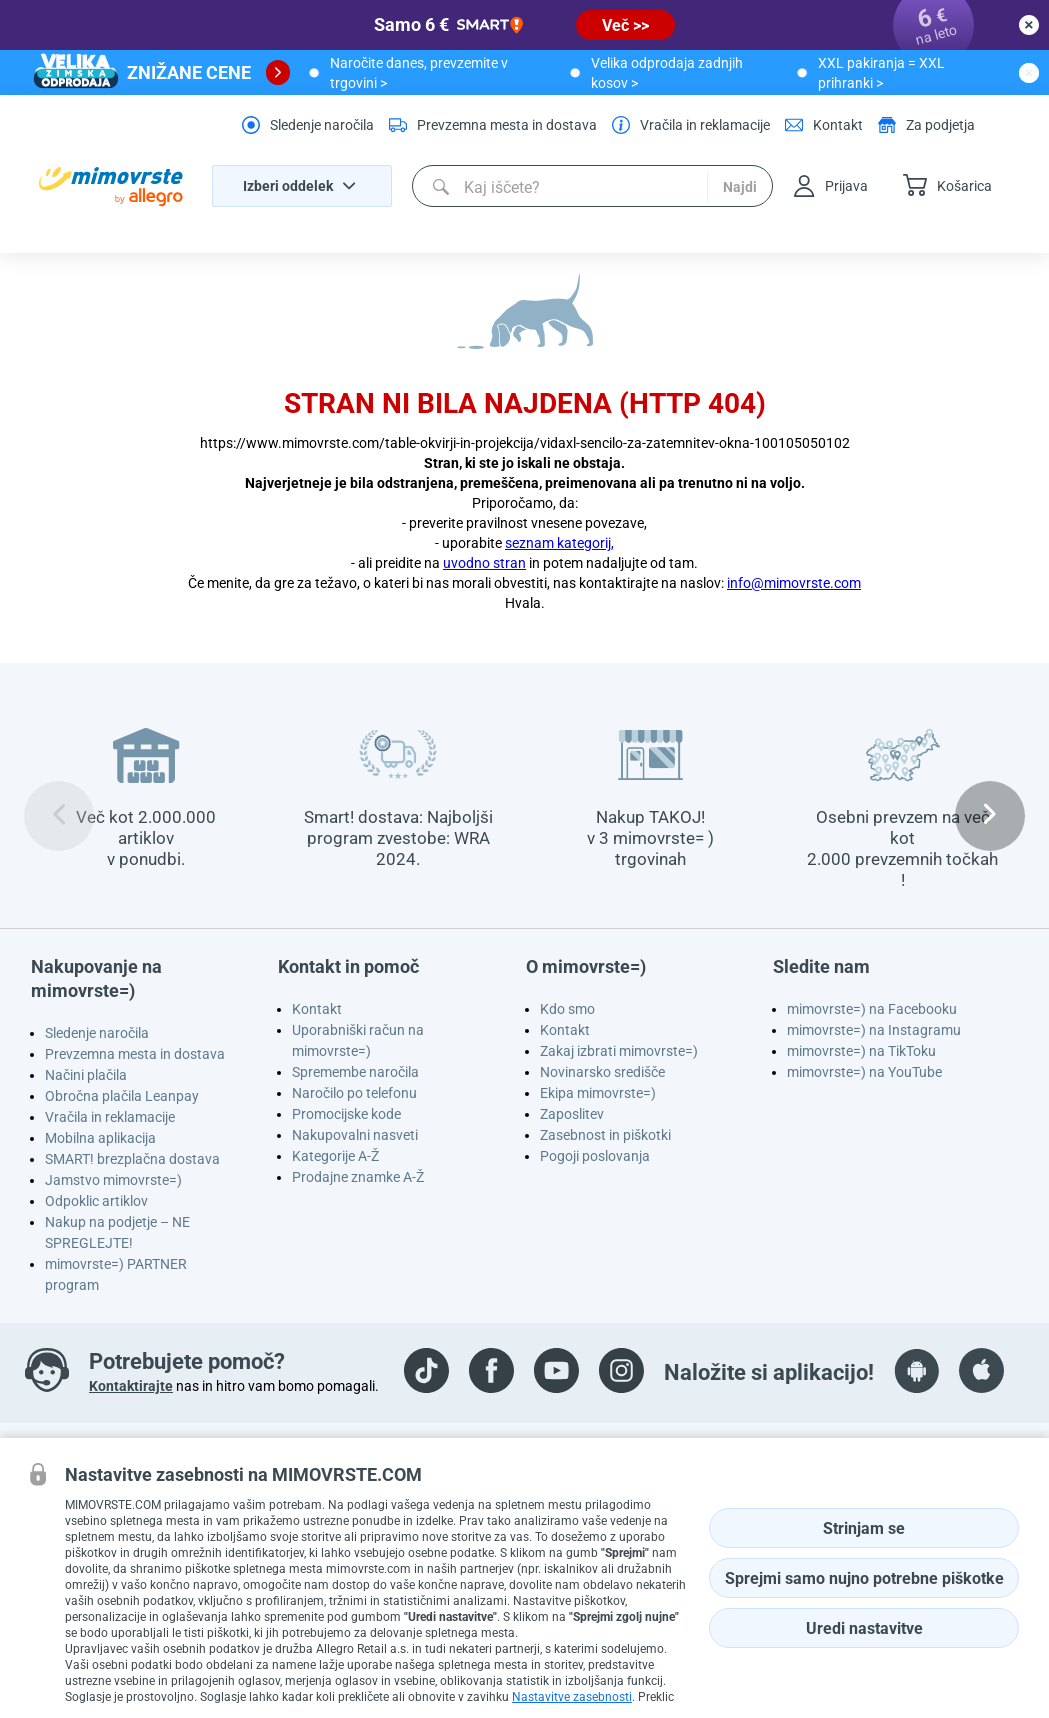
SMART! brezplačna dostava (132, 1159)
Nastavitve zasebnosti (572, 1697)
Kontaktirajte (131, 1386)
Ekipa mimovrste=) (598, 1093)
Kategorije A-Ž (335, 1156)
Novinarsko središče (602, 1072)
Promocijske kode (346, 1114)
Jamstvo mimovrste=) (113, 1180)
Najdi (740, 187)
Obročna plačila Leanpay (122, 1096)
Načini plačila (86, 1075)
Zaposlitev (572, 1114)
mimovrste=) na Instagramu (874, 1030)
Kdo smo (567, 1009)
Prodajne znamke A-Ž (358, 1177)
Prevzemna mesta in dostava (135, 1054)
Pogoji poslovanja (595, 1156)
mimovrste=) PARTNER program (116, 1274)
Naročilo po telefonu (354, 1093)
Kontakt (317, 1009)
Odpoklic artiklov (96, 1201)
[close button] (1029, 25)
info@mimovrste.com (794, 583)
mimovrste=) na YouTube (864, 1072)
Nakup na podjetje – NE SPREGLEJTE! (117, 1232)
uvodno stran (484, 563)
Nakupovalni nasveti (355, 1135)
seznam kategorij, (559, 543)
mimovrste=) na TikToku (861, 1051)
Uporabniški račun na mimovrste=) (358, 1040)
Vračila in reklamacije (110, 1117)
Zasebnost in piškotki (605, 1135)
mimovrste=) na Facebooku (872, 1009)
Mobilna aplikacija (100, 1138)
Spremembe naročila (355, 1072)
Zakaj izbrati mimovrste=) (619, 1051)
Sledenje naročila (97, 1033)
